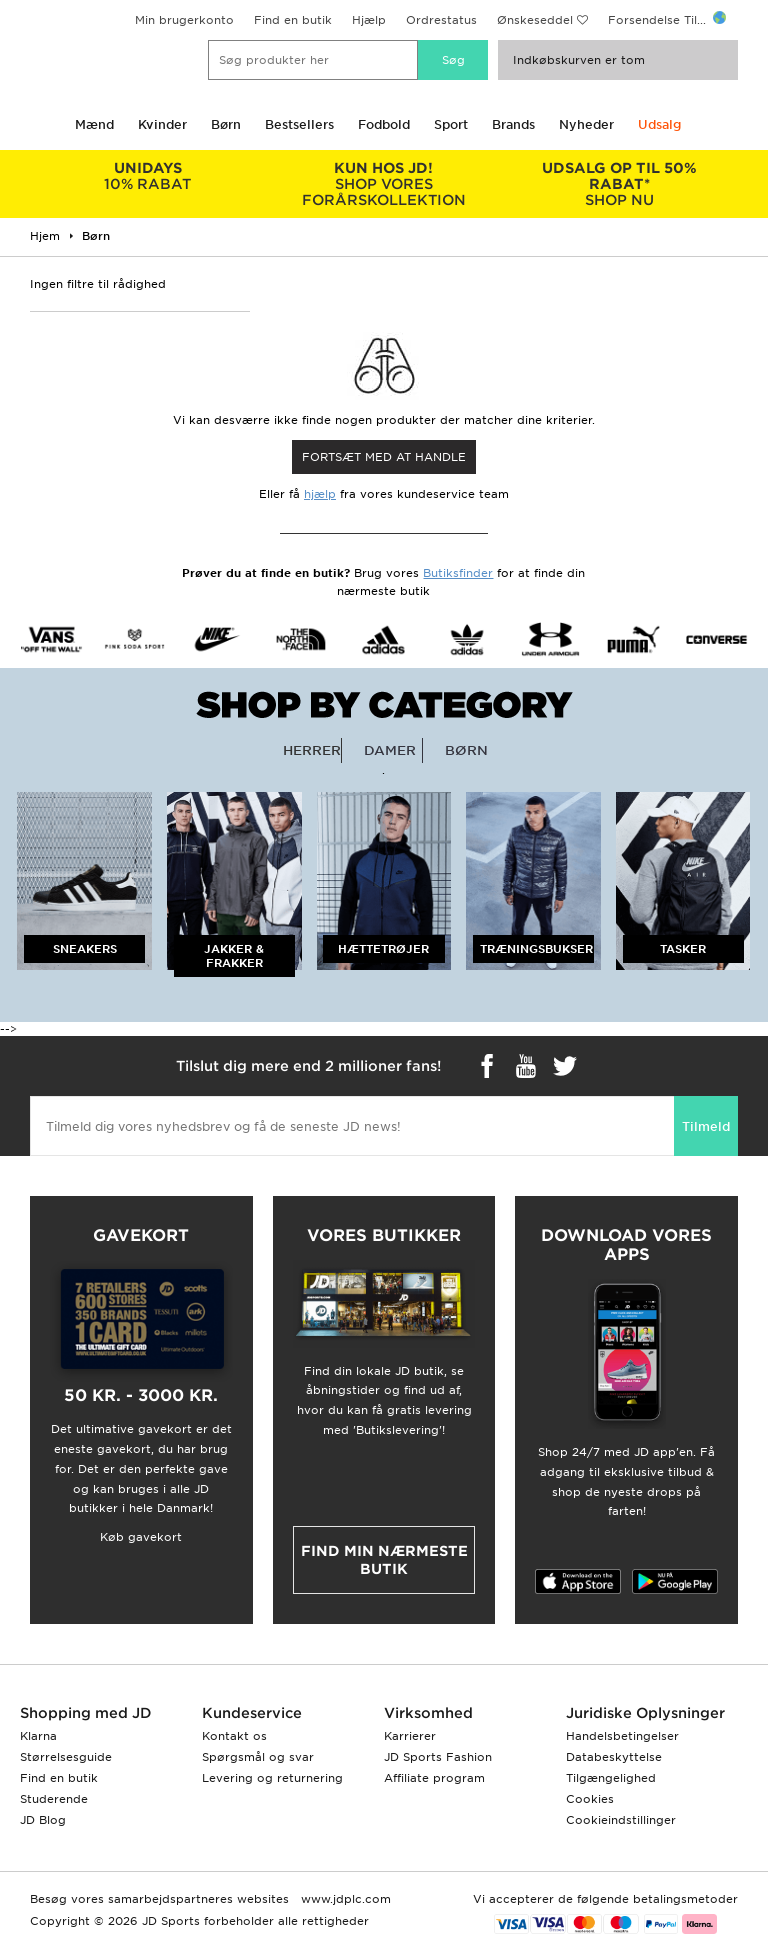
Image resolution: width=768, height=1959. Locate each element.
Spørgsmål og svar (258, 1757)
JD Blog (43, 1820)
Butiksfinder (458, 573)
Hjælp (369, 20)
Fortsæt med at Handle (384, 457)
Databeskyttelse (614, 1757)
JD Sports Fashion (438, 1757)
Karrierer (410, 1736)
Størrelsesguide (66, 1757)
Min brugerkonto (184, 20)
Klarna (38, 1736)
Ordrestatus (441, 20)
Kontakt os (234, 1736)
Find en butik (293, 20)
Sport (451, 124)
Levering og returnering (272, 1778)
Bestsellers (299, 124)
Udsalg (659, 124)
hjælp (320, 494)
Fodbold (384, 124)
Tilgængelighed (611, 1778)
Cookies (590, 1799)
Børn (226, 124)
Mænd (94, 124)
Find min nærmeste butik (384, 1560)
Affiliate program (434, 1778)
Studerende (54, 1799)
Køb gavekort (141, 1537)
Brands (513, 124)
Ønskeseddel (535, 20)
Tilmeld (706, 1126)
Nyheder (586, 124)
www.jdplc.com (344, 1899)
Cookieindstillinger (621, 1820)
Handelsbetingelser (622, 1736)
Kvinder (162, 124)
